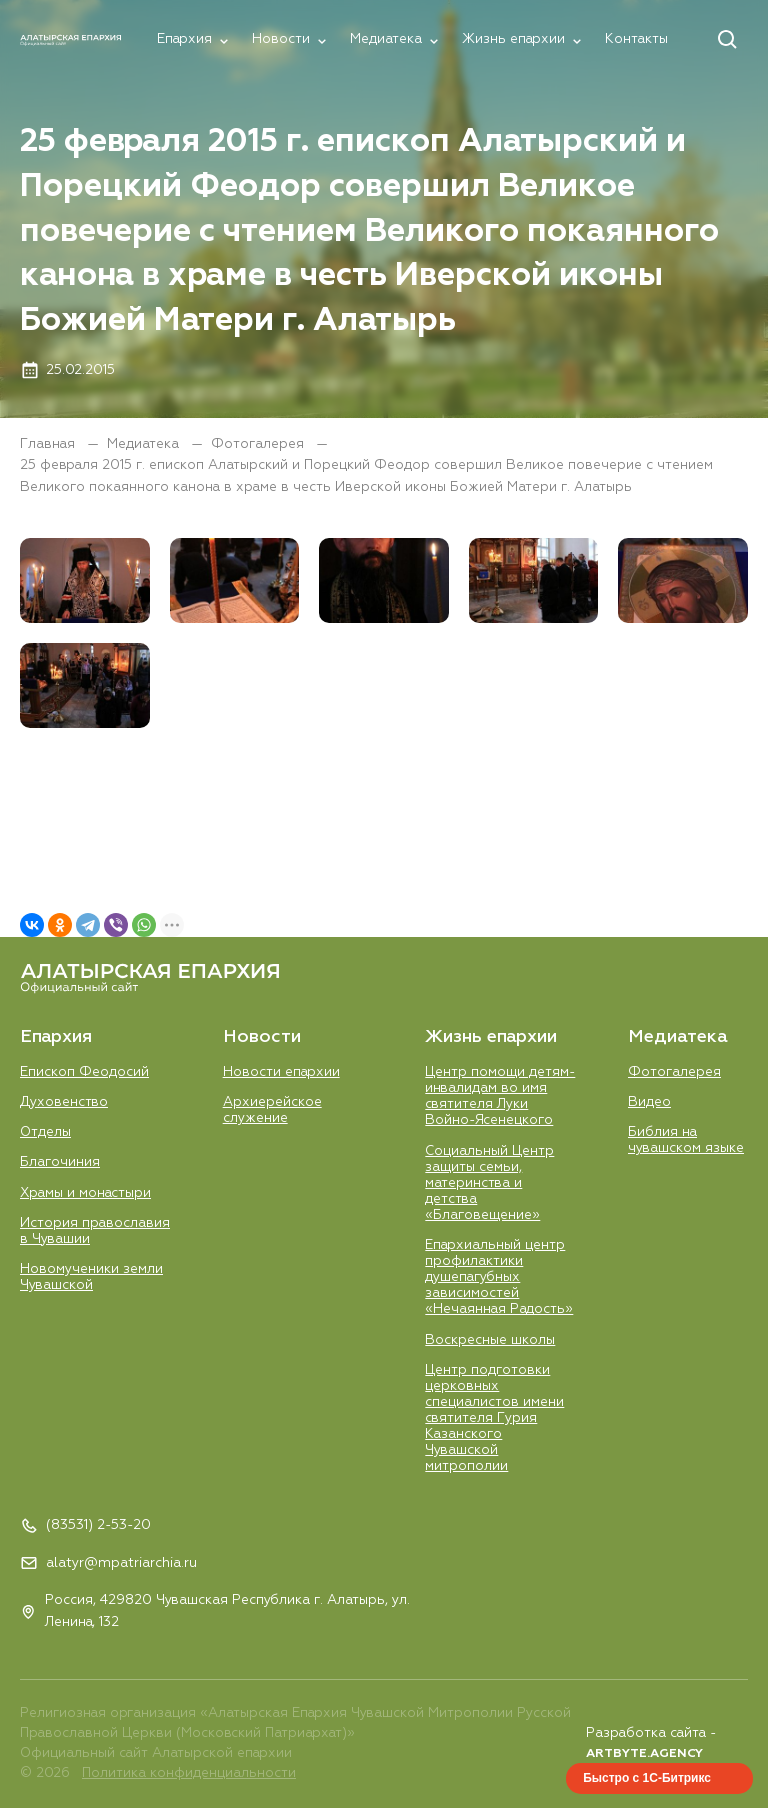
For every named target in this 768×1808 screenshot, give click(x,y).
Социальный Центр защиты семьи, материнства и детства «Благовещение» (489, 1183)
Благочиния (60, 1162)
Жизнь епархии (513, 39)
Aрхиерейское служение (272, 1110)
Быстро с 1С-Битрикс (647, 1778)
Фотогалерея (259, 444)
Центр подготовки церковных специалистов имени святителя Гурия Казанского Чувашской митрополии (494, 1419)
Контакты (636, 39)
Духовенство (64, 1102)
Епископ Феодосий (84, 1072)
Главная (49, 444)
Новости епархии (281, 1072)
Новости (281, 39)
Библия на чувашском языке (686, 1140)
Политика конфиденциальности (189, 1773)
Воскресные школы (490, 1340)
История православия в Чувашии (95, 1231)
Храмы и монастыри (85, 1193)
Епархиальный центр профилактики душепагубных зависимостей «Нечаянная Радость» (499, 1277)
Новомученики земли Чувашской (91, 1277)
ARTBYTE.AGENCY (644, 1754)
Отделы (45, 1132)
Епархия (184, 39)
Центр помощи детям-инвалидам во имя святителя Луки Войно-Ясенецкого (500, 1096)
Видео (649, 1102)
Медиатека (386, 39)
